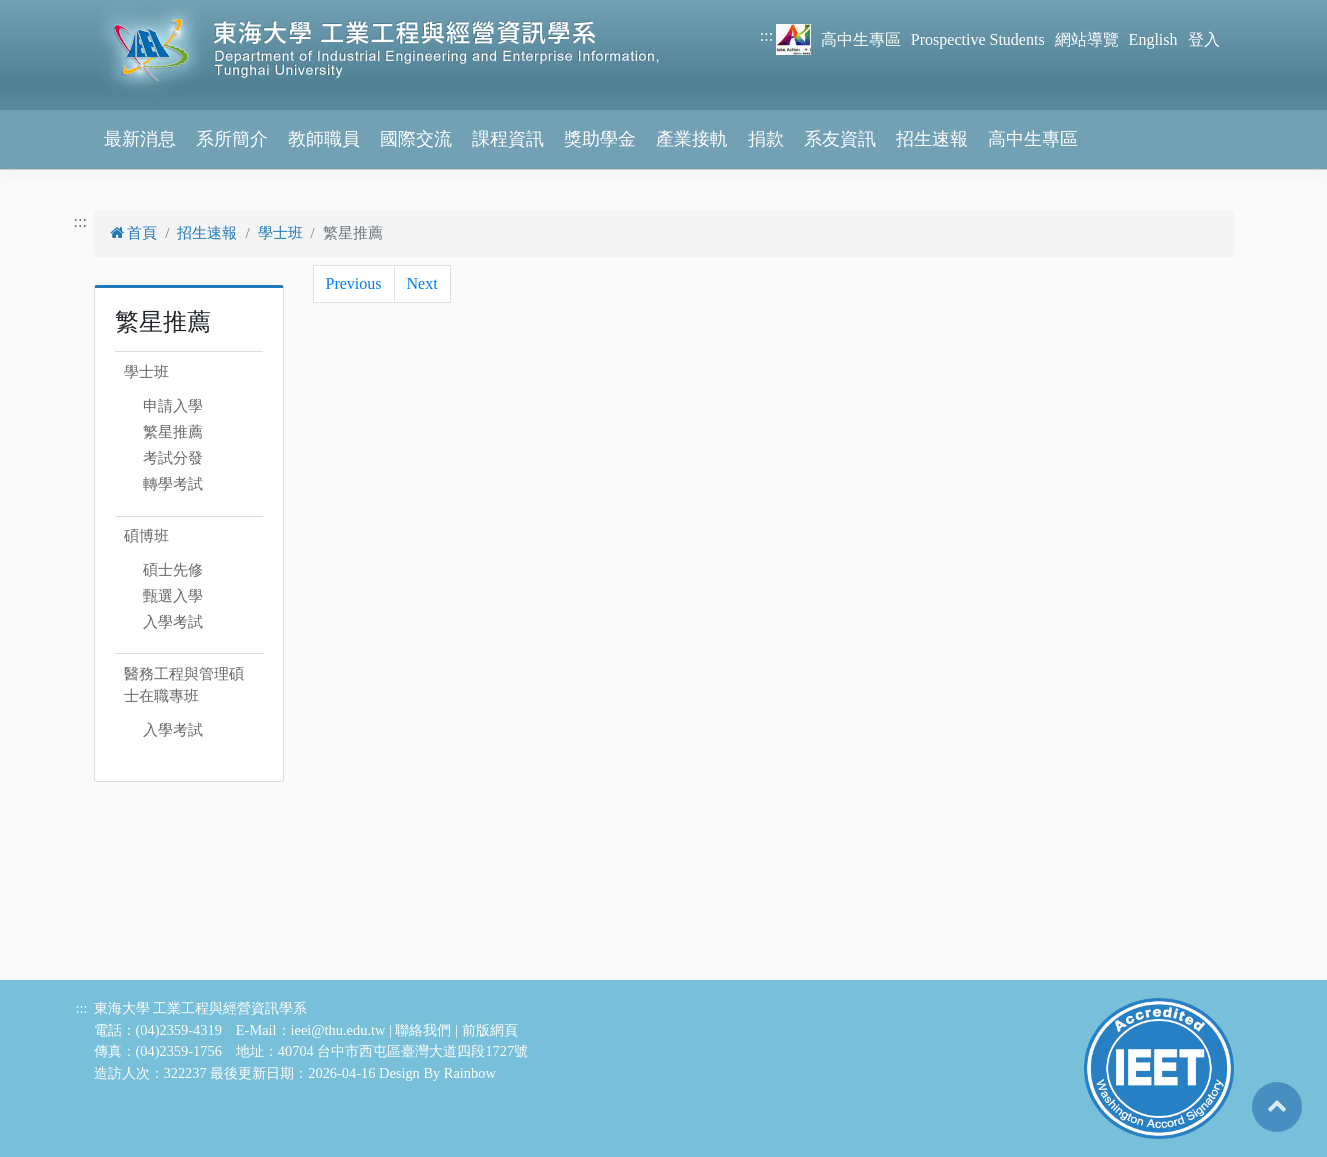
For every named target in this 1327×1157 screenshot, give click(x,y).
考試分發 (173, 458)
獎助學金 (600, 139)
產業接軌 (692, 139)
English (1153, 39)
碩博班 (146, 536)
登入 (1204, 39)
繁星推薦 (173, 432)
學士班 (280, 233)
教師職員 (324, 139)
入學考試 (173, 622)
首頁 (134, 233)
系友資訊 (840, 139)
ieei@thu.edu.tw (338, 1030)
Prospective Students (978, 39)
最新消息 (140, 139)
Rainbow (470, 1073)
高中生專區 (861, 39)
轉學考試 (173, 484)
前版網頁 (490, 1030)
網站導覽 (1087, 39)
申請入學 (173, 406)
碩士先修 (173, 570)
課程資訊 (508, 139)
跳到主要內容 (48, 11)
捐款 (766, 139)
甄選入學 (173, 596)
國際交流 (416, 139)
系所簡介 (232, 139)
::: (766, 35)
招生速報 (932, 139)
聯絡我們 (423, 1030)
